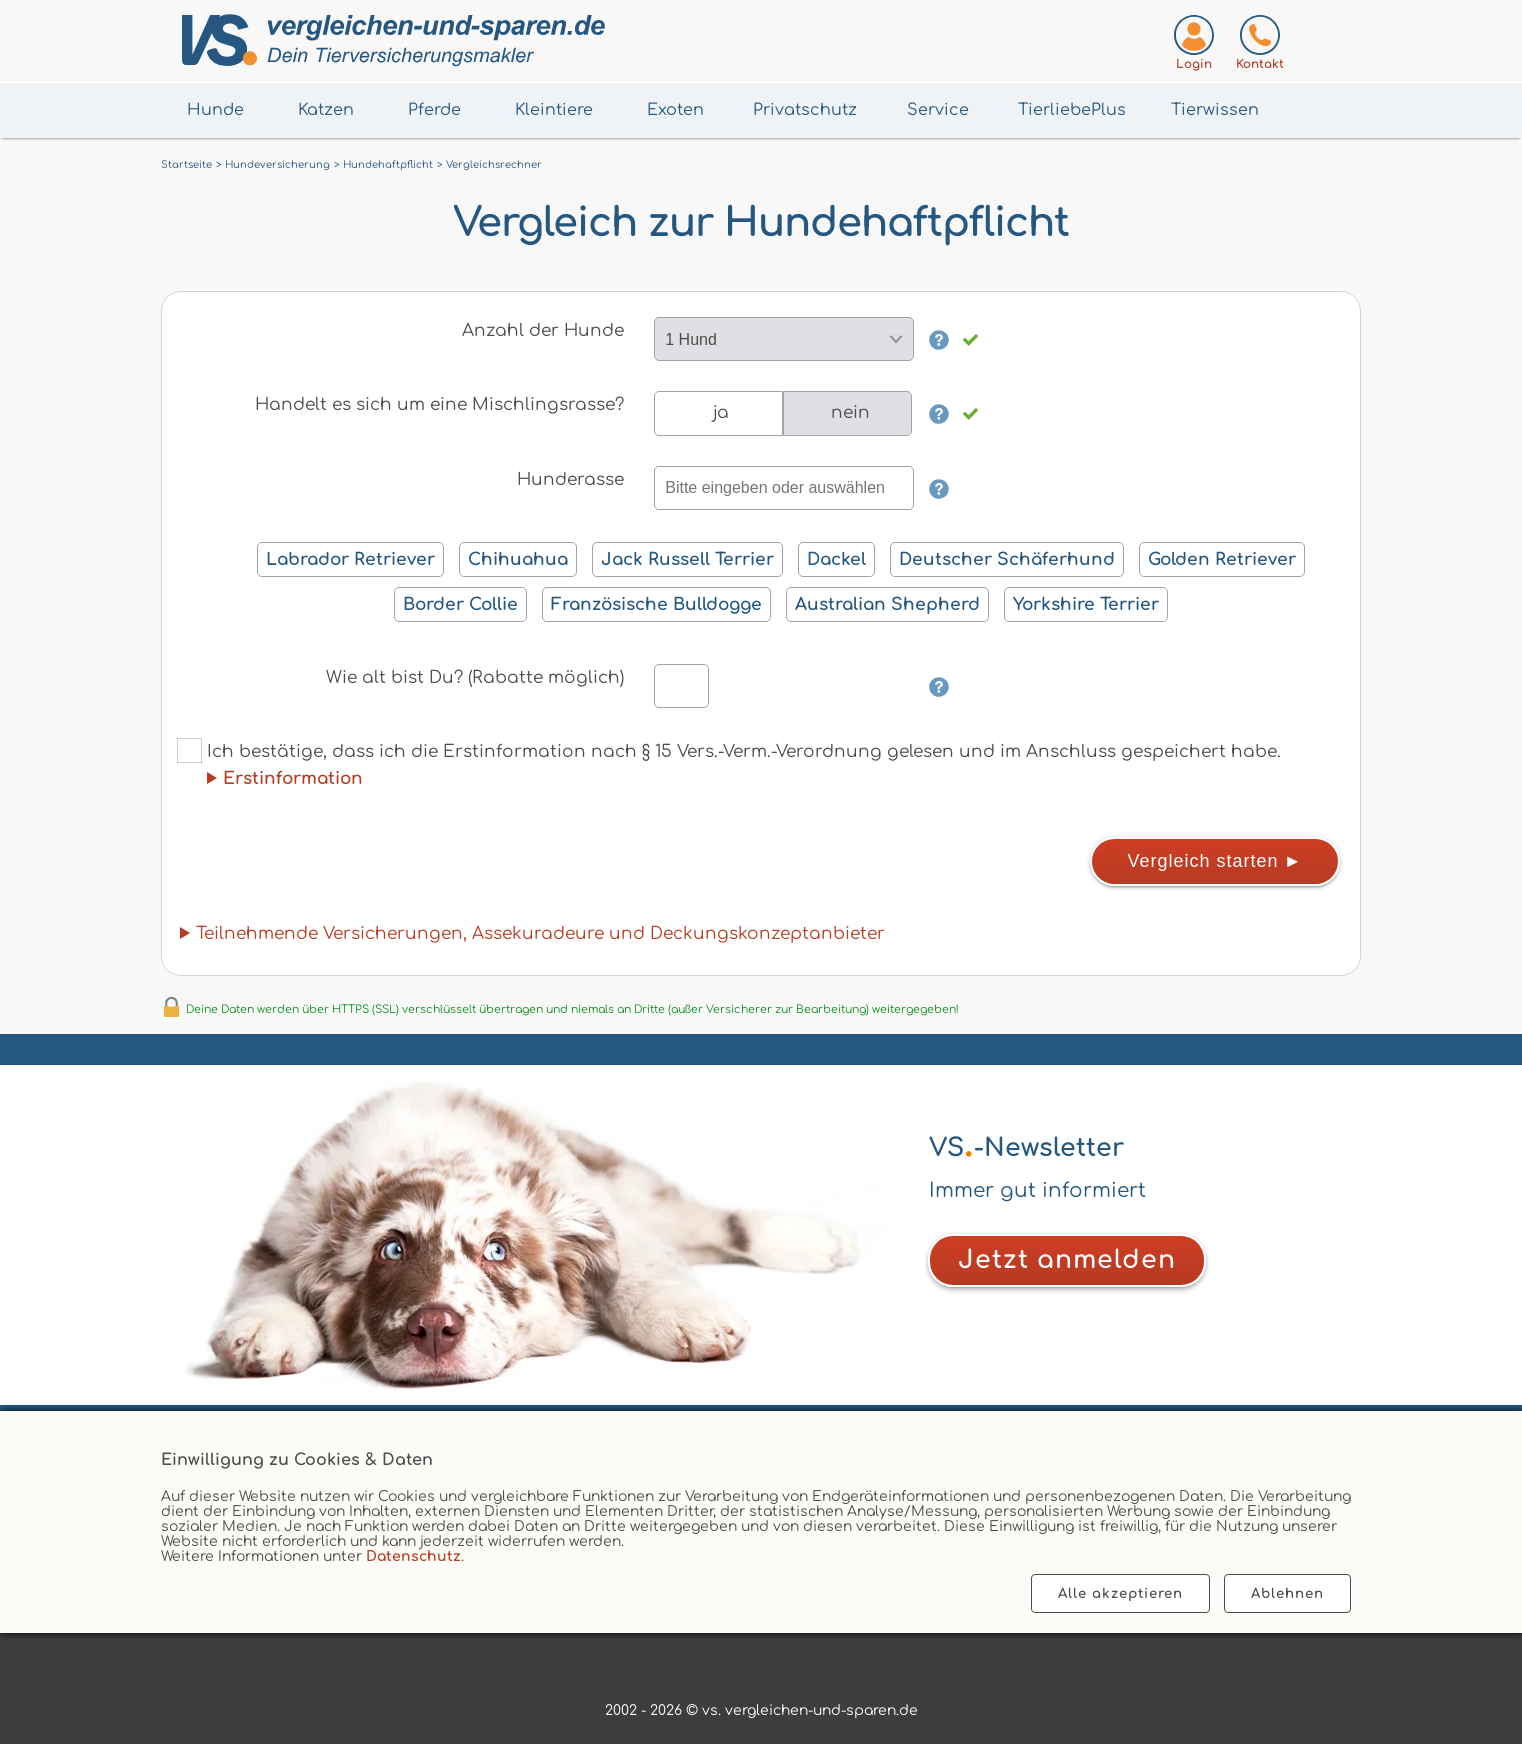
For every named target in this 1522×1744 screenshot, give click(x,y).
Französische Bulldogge (656, 604)
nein (850, 412)
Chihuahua (518, 559)
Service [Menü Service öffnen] (938, 110)
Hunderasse (570, 479)
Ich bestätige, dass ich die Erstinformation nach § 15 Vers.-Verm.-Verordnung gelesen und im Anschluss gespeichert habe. (729, 763)
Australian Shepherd (887, 604)
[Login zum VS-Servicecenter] (1194, 46)
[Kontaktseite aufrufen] (1260, 46)
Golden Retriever (1222, 559)
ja (721, 412)
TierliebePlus (1072, 110)
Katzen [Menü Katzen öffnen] (326, 110)
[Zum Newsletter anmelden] (1067, 1260)
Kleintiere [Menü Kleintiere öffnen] (554, 110)
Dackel (836, 559)
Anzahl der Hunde (543, 330)
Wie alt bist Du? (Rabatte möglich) (475, 677)
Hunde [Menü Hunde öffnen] (215, 110)
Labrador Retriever (350, 559)
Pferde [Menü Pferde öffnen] (434, 110)
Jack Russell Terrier (687, 559)
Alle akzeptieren (1120, 1593)
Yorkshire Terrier (1086, 604)
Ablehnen (1287, 1593)
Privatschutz (805, 110)
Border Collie (460, 604)
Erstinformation (293, 778)
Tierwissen (1215, 110)
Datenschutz (413, 1556)
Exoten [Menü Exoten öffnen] (675, 110)
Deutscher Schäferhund (1007, 559)
